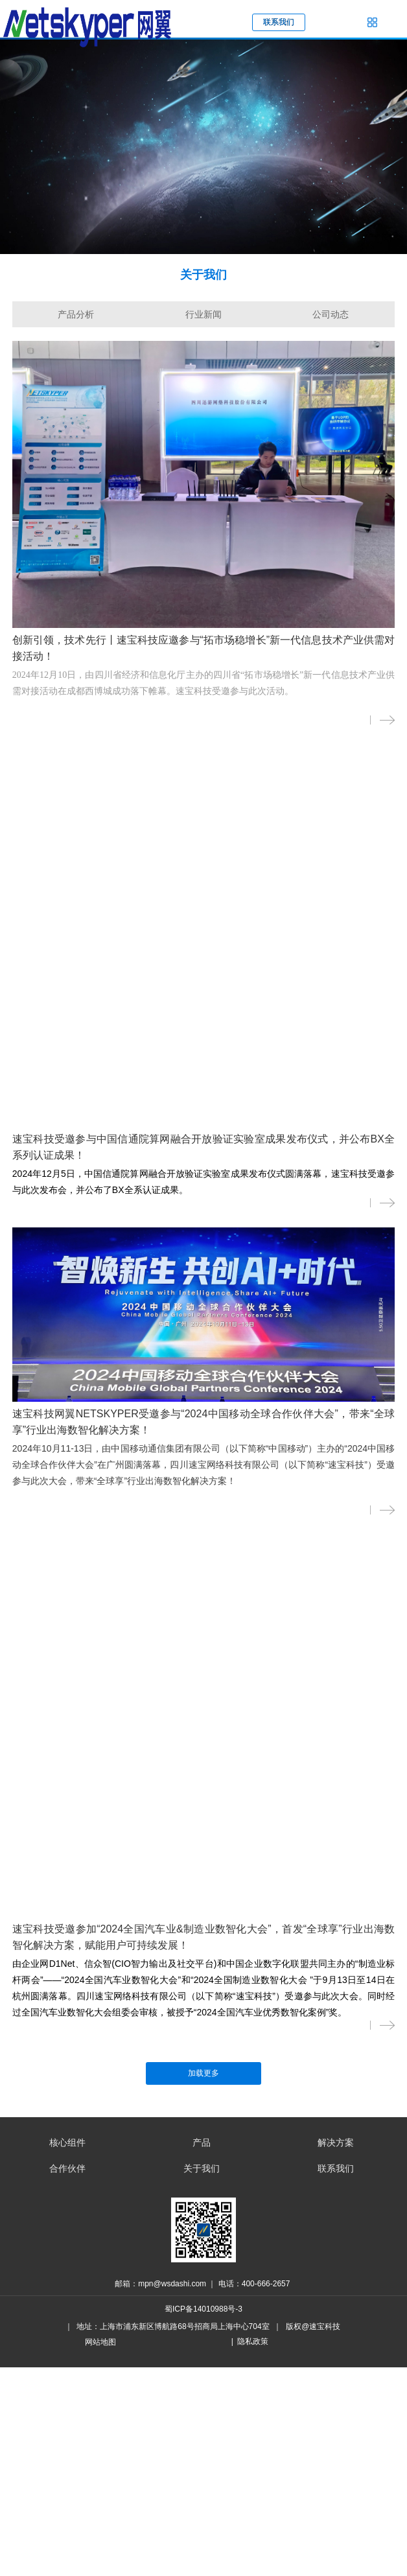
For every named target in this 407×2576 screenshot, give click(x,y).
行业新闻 (203, 314)
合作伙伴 (67, 2168)
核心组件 (67, 2142)
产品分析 (76, 314)
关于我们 (201, 2168)
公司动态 (330, 314)
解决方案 (336, 2142)
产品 (201, 2142)
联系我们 (336, 2168)
